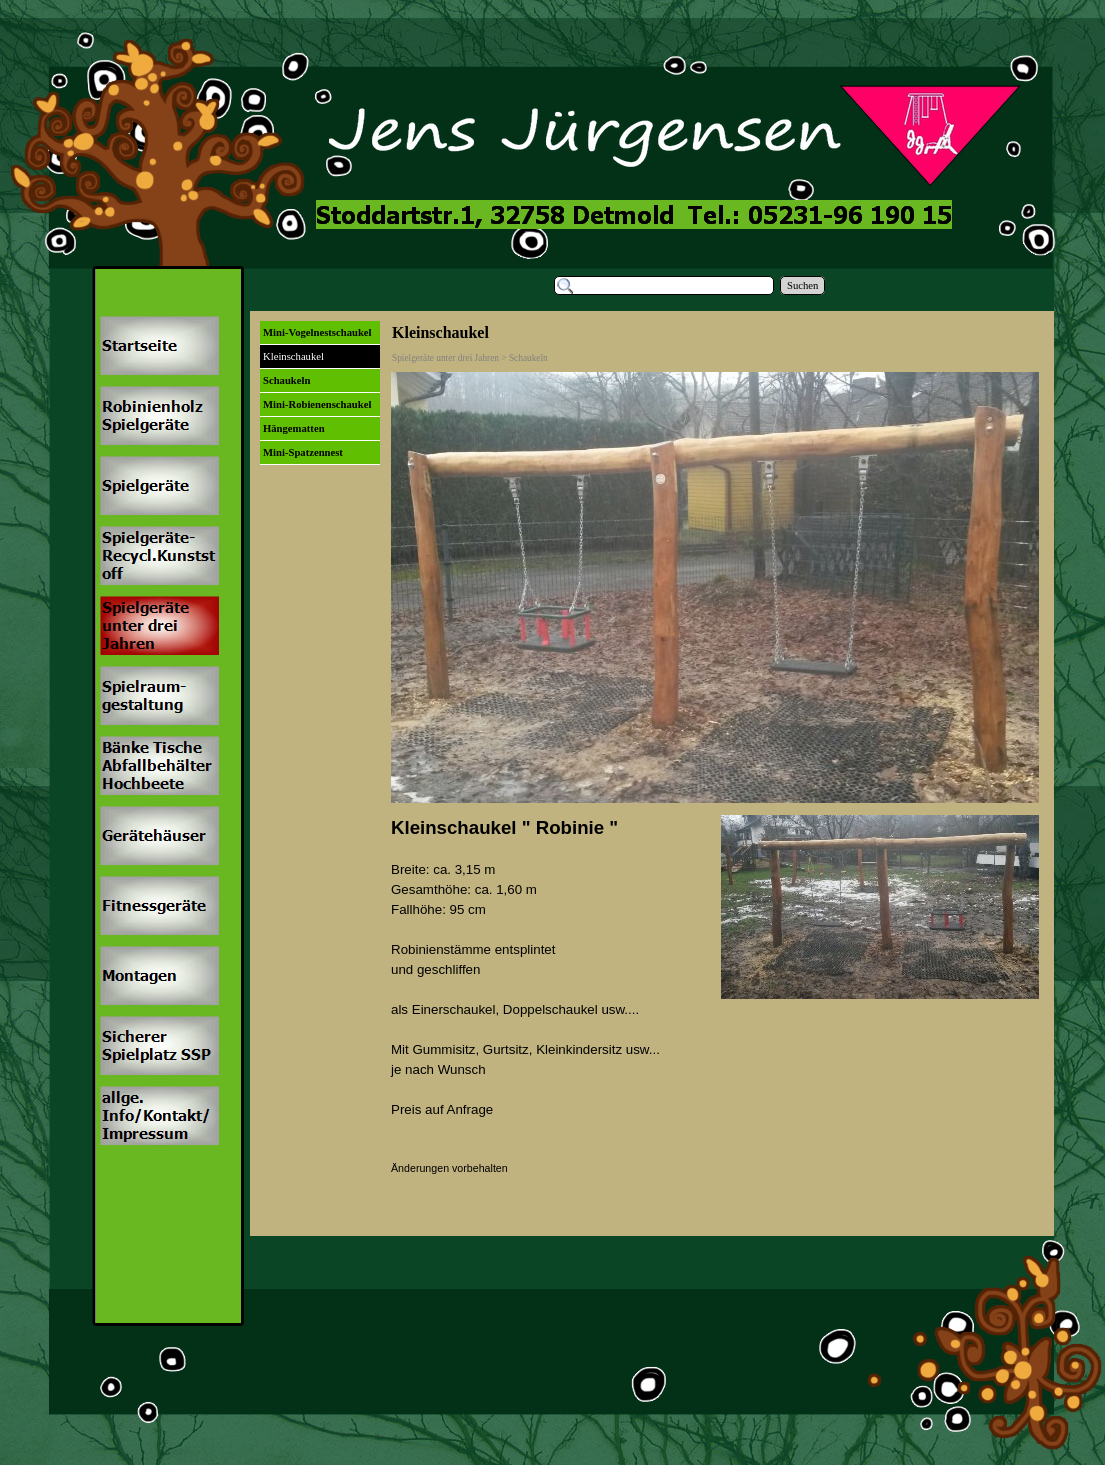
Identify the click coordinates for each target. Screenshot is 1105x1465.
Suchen (802, 285)
